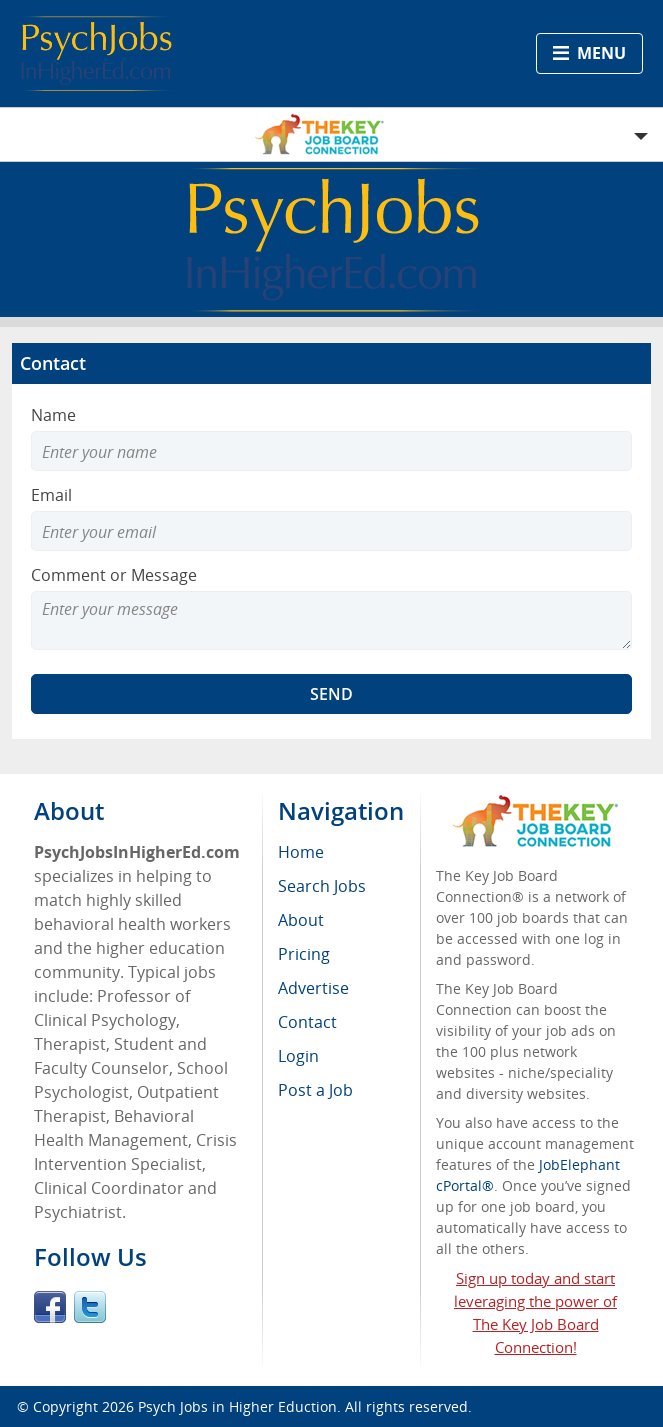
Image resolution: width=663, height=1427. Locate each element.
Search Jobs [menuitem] (322, 886)
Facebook (50, 1307)
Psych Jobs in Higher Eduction (237, 1406)
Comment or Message (114, 575)
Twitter (90, 1307)
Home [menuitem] (301, 852)
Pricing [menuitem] (304, 954)
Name (53, 415)
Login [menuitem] (298, 1056)
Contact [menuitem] (307, 1022)
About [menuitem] (301, 920)
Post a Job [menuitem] (315, 1090)
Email (51, 495)
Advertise (313, 988)
